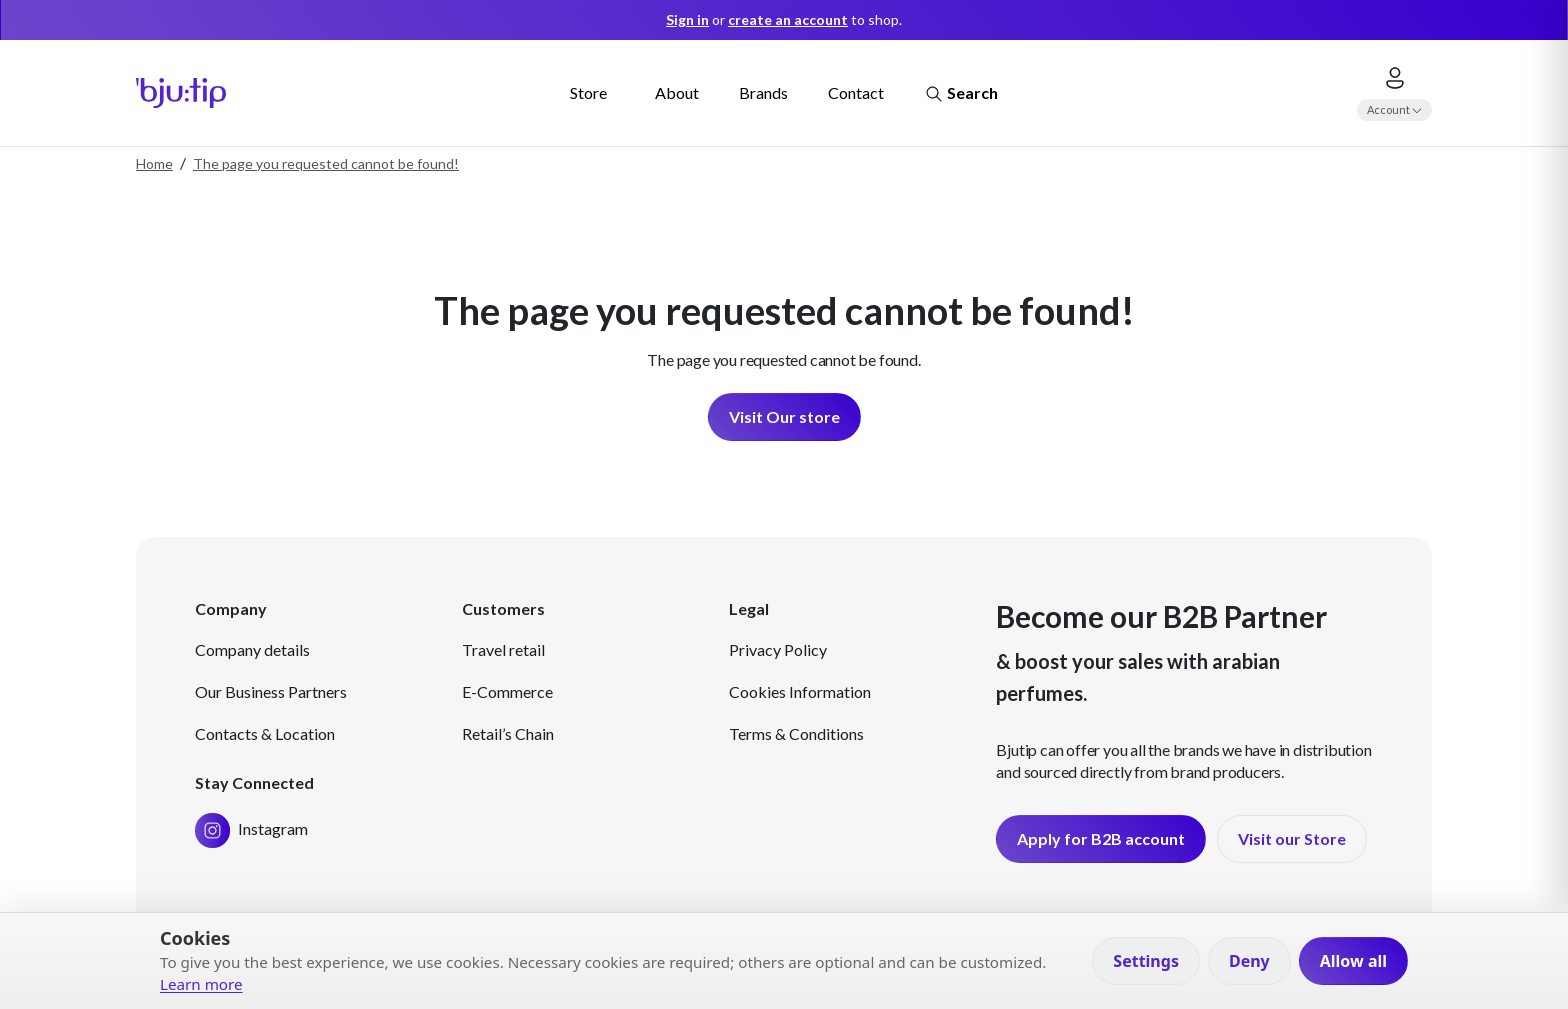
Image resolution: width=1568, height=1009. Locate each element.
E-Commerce (507, 691)
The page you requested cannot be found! (326, 163)
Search (961, 94)
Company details (252, 649)
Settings (1146, 961)
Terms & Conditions (796, 733)
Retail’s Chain (508, 733)
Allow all (1353, 961)
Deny (1249, 961)
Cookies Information (800, 691)
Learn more (201, 984)
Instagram (251, 828)
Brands (763, 92)
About (677, 92)
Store (588, 92)
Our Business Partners (271, 691)
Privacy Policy (778, 649)
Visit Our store (784, 416)
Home (154, 163)
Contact (856, 92)
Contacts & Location (265, 733)
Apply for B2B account (1101, 838)
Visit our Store (1292, 838)
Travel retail (503, 649)
